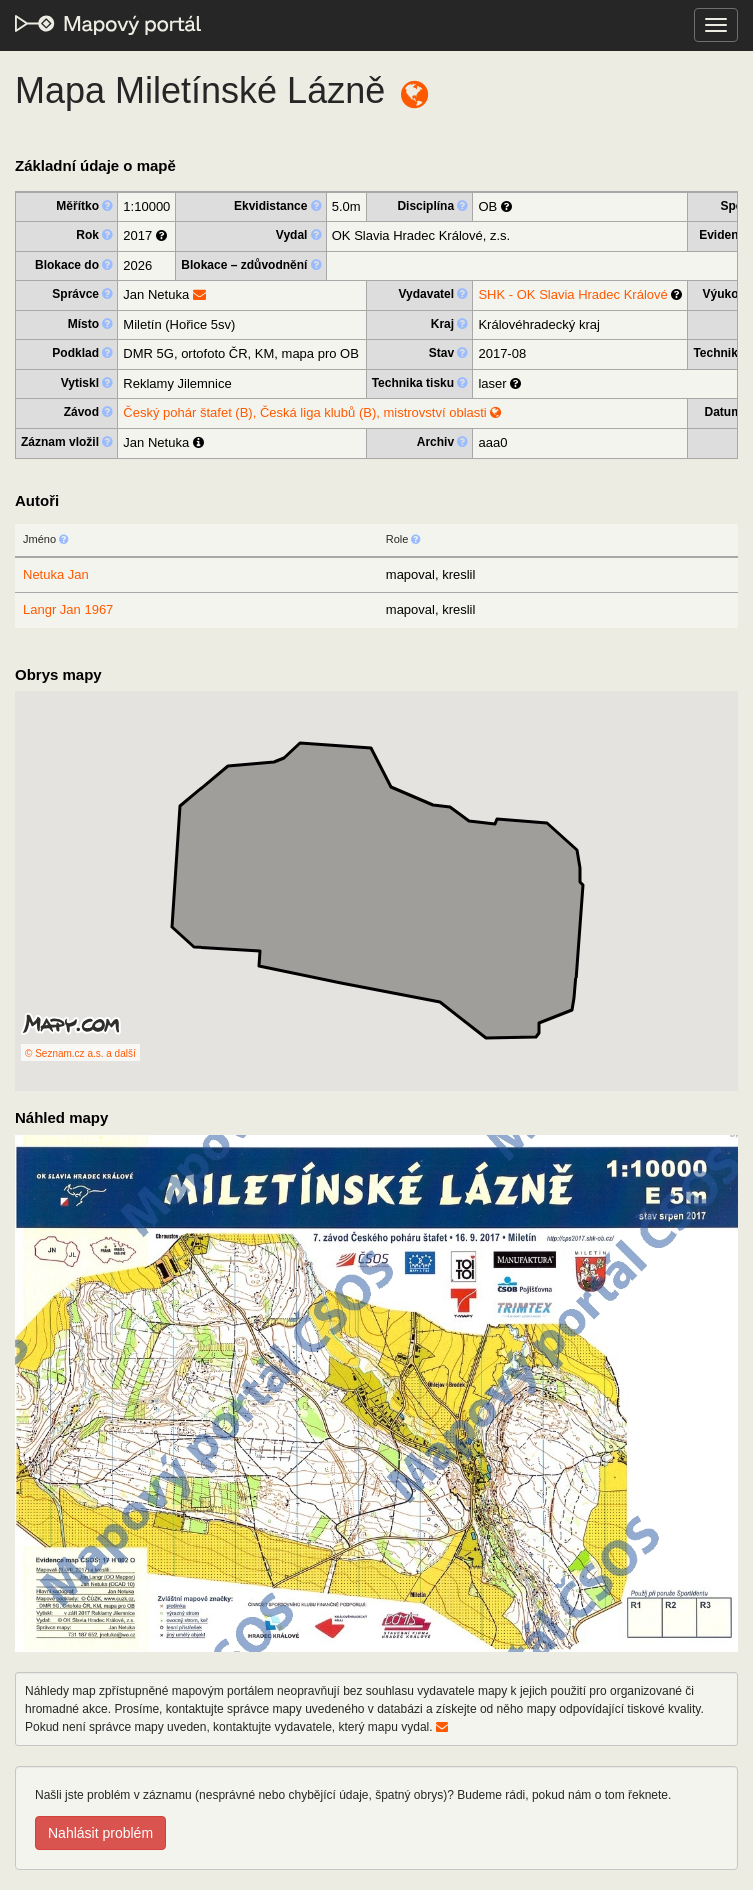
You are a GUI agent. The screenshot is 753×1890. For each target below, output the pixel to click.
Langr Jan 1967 (68, 609)
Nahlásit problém (100, 1833)
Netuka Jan (56, 574)
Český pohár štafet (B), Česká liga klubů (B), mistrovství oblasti (312, 412)
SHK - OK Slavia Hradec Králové (572, 294)
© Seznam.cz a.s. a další (80, 1053)
